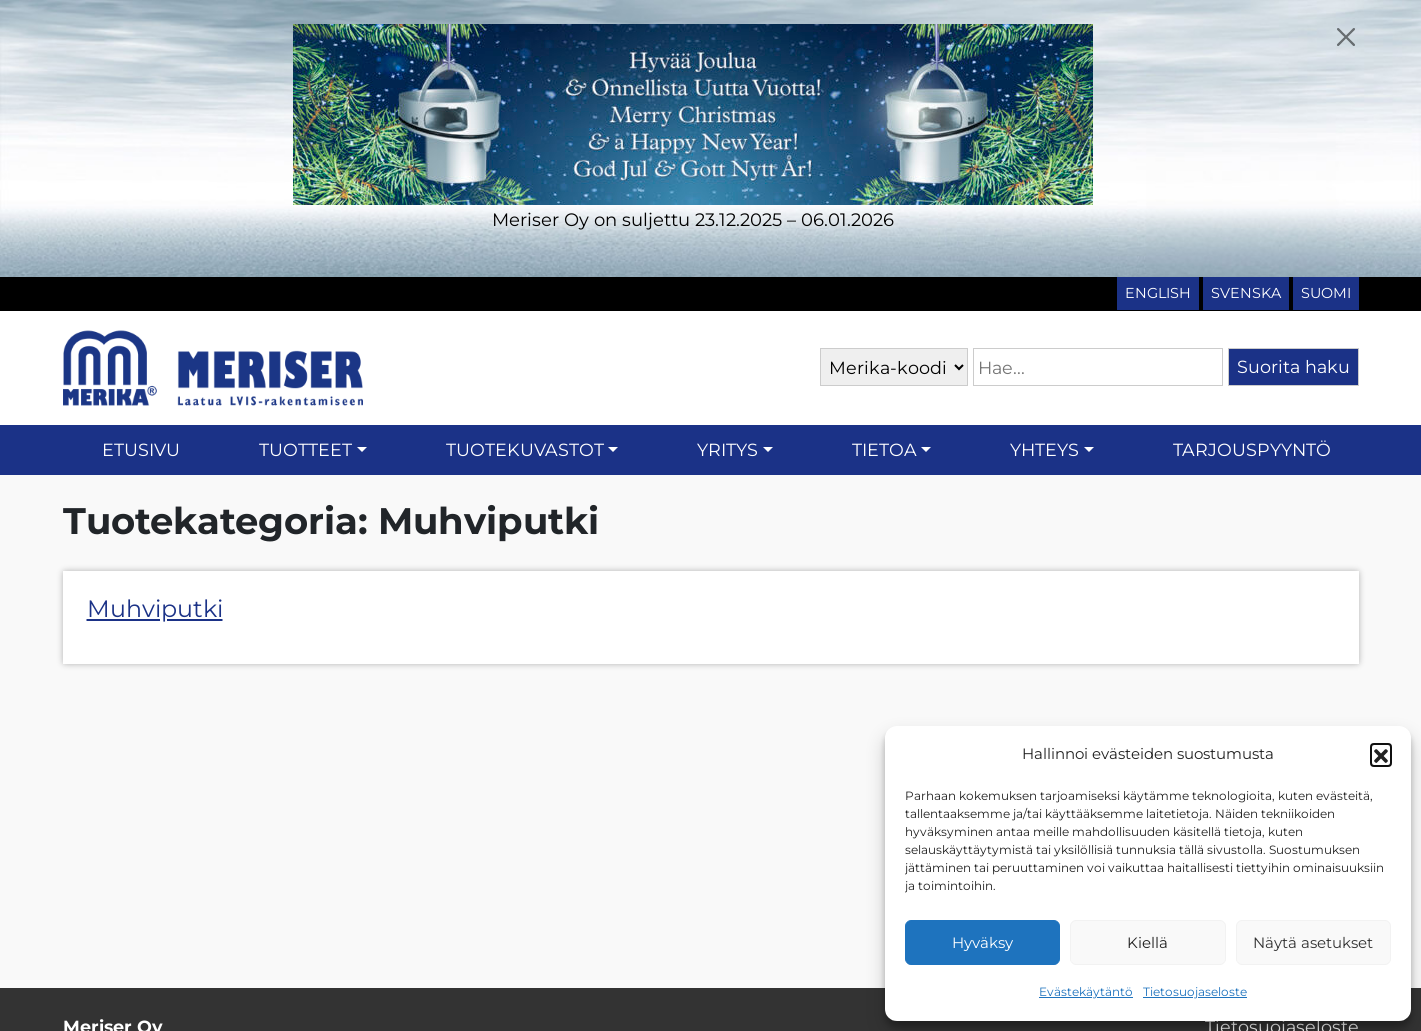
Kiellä (1147, 942)
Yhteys (1044, 449)
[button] (1381, 754)
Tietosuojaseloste (1195, 991)
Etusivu (141, 449)
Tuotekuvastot (525, 449)
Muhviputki (155, 608)
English (1158, 293)
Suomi (1326, 293)
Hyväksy (982, 942)
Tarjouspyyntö (1252, 449)
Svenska (1246, 293)
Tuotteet (305, 449)
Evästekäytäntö (1086, 991)
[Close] (1345, 37)
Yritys (727, 449)
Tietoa (884, 449)
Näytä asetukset (1313, 942)
